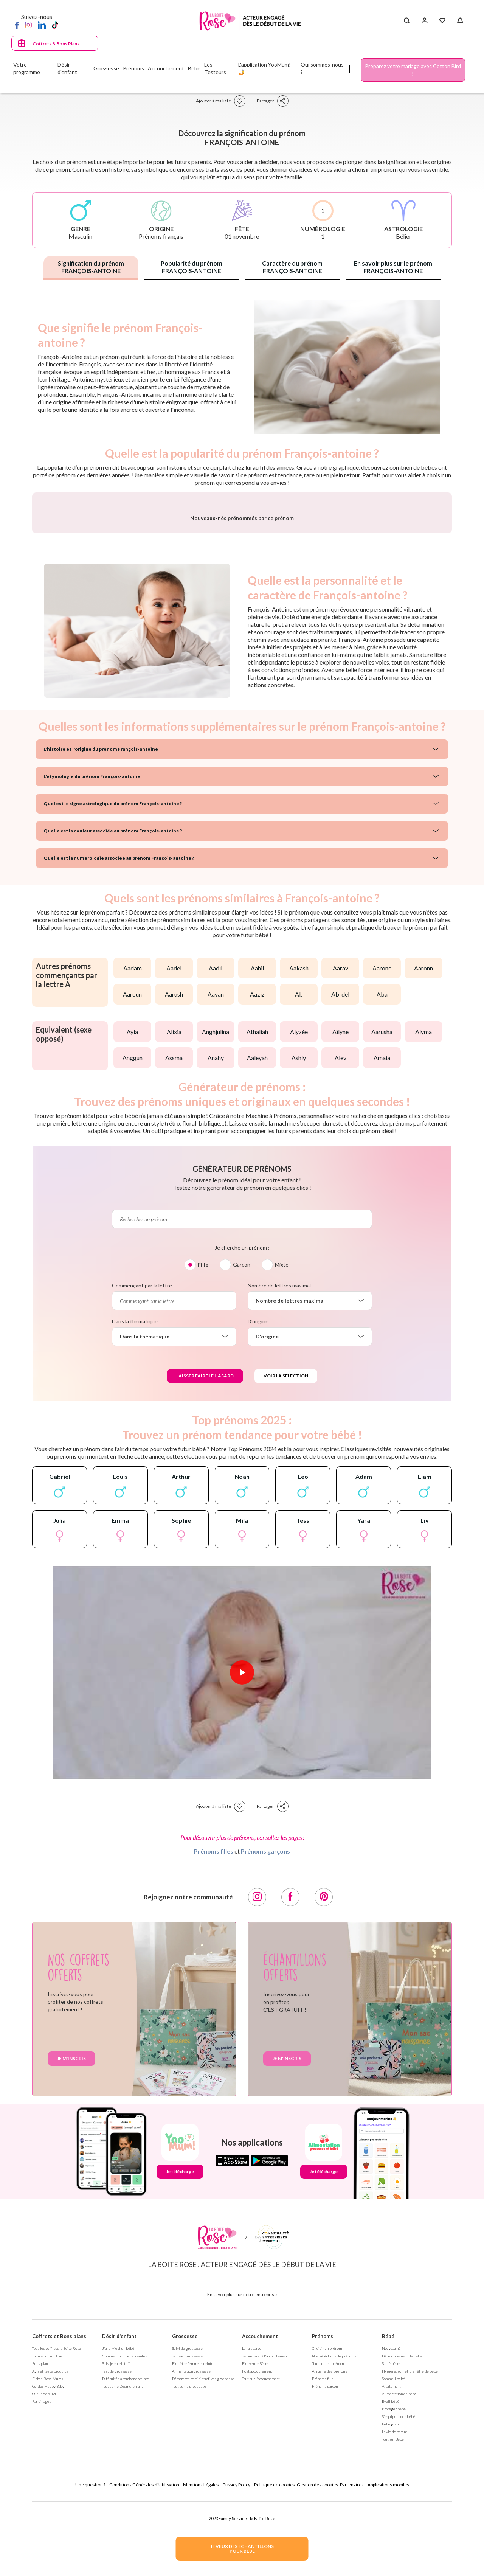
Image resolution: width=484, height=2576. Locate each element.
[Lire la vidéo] (242, 1871)
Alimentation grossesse (191, 2569)
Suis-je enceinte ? (116, 2562)
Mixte (282, 1463)
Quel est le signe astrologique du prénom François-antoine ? (112, 1002)
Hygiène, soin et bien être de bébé (410, 2569)
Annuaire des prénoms (330, 2569)
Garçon (241, 1463)
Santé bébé (391, 2562)
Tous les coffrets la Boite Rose (56, 2547)
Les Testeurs (215, 68)
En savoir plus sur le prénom (393, 266)
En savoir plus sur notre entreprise (242, 2493)
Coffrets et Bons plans (59, 2535)
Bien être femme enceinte (192, 2562)
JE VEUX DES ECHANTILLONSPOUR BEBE (242, 2548)
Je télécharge (180, 2370)
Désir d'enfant (119, 2535)
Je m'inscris (71, 2257)
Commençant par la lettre (142, 1484)
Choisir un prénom (327, 2547)
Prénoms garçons (265, 2049)
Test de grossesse (117, 2569)
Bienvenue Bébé (255, 2562)
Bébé (388, 2535)
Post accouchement (257, 2569)
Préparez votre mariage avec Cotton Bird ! (413, 70)
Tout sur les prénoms (329, 2562)
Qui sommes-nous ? (322, 68)
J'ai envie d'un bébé (118, 2547)
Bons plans (41, 2562)
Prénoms (322, 2535)
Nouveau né (391, 2547)
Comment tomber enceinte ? (124, 2554)
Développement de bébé (402, 2554)
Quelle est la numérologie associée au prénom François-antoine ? (118, 1056)
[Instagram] (28, 24)
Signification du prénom (91, 266)
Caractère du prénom (292, 266)
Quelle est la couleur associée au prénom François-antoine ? (112, 1029)
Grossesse (185, 2535)
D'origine (258, 1520)
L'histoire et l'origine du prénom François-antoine (100, 947)
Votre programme (26, 68)
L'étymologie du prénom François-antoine (91, 975)
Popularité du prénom (191, 266)
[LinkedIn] (42, 24)
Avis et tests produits (50, 2569)
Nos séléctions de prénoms (334, 2554)
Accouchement (260, 2535)
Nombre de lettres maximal (279, 1484)
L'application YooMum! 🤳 (264, 68)
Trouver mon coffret (48, 2554)
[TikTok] (55, 24)
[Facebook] (17, 24)
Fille (203, 1463)
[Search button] (407, 20)
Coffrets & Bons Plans (56, 44)
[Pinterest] (324, 2096)
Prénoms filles (213, 2049)
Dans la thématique (135, 1520)
